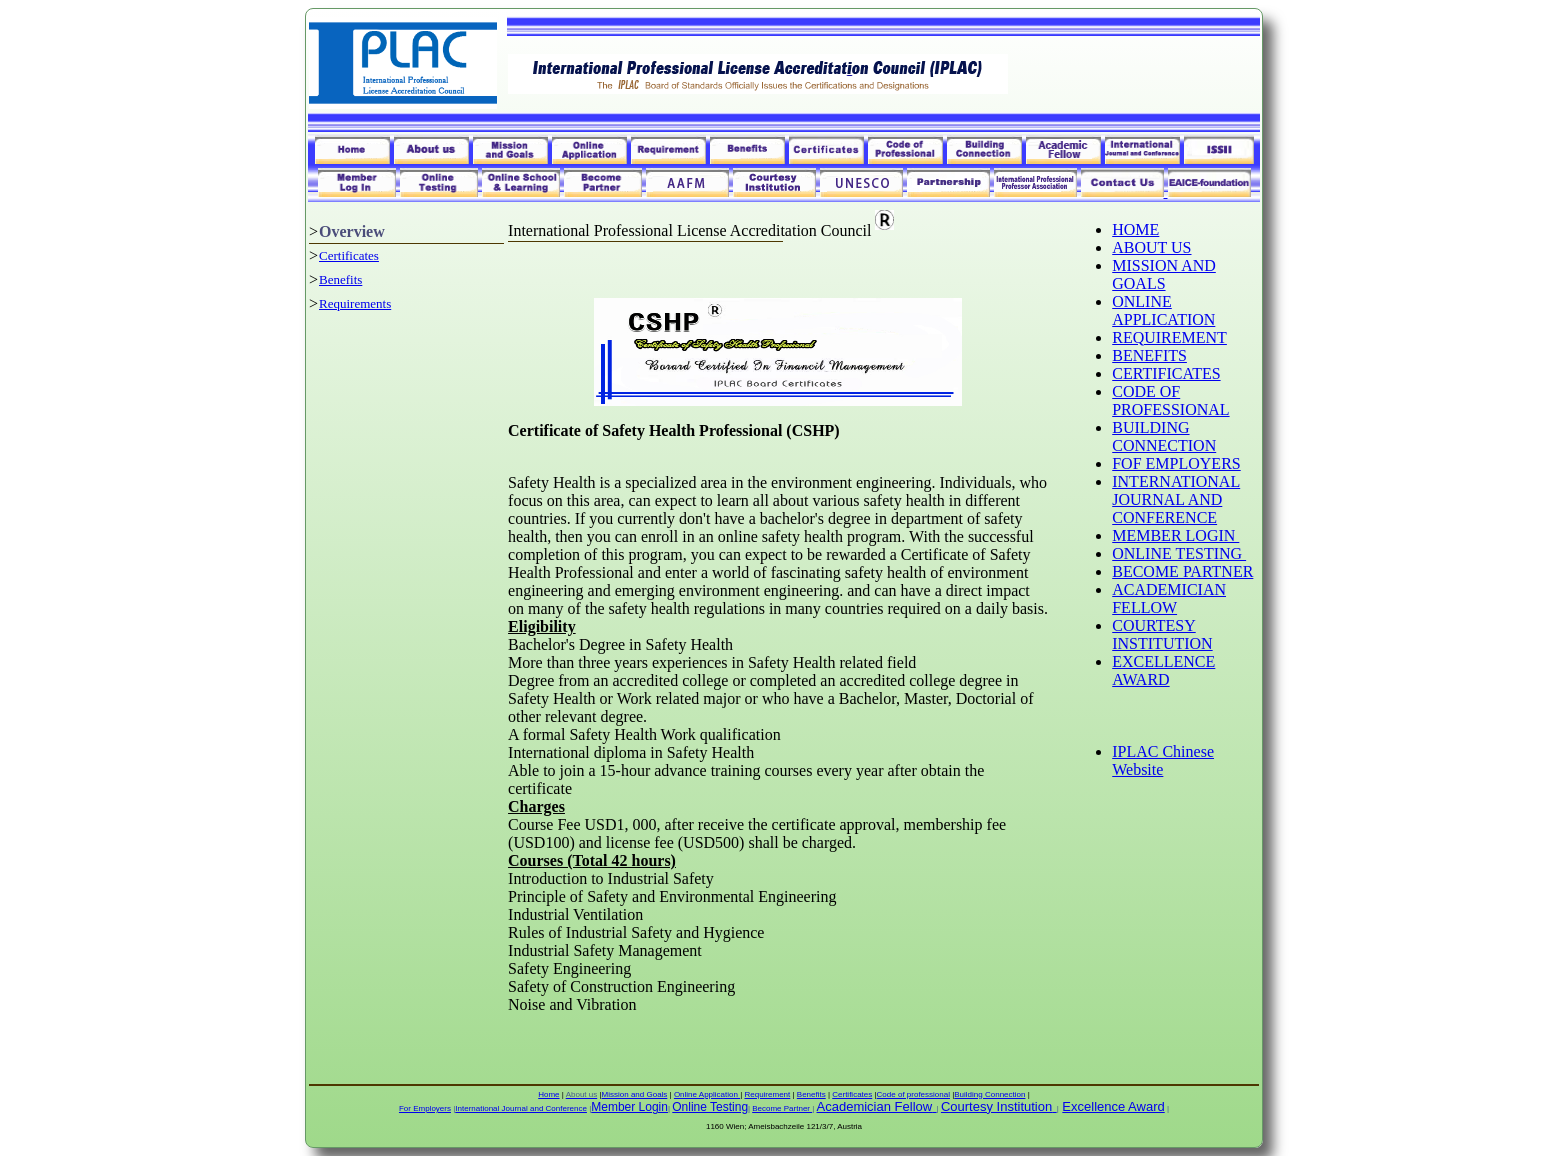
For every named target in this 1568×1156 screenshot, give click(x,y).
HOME (1135, 229)
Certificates (349, 255)
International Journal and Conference (521, 1108)
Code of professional (913, 1094)
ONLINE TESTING (1179, 553)
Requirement (767, 1094)
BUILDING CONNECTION (1164, 436)
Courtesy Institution (996, 1106)
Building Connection (989, 1094)
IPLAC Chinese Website (1163, 760)
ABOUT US (1151, 247)
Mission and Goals (635, 1094)
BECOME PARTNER (1182, 571)
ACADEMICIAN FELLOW (1169, 598)
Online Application (707, 1094)
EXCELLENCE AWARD (1163, 670)
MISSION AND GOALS (1164, 274)
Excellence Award (1113, 1106)
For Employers (425, 1108)
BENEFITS (1149, 355)
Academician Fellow (875, 1106)
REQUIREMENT (1169, 337)
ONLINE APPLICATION (1163, 310)
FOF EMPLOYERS (1176, 463)
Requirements (355, 303)
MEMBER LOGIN (1175, 535)
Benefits (340, 279)
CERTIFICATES (1166, 373)
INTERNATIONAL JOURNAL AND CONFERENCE (1176, 499)
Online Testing (710, 1107)
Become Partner (782, 1108)
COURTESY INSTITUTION (1162, 634)
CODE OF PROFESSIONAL (1170, 400)
